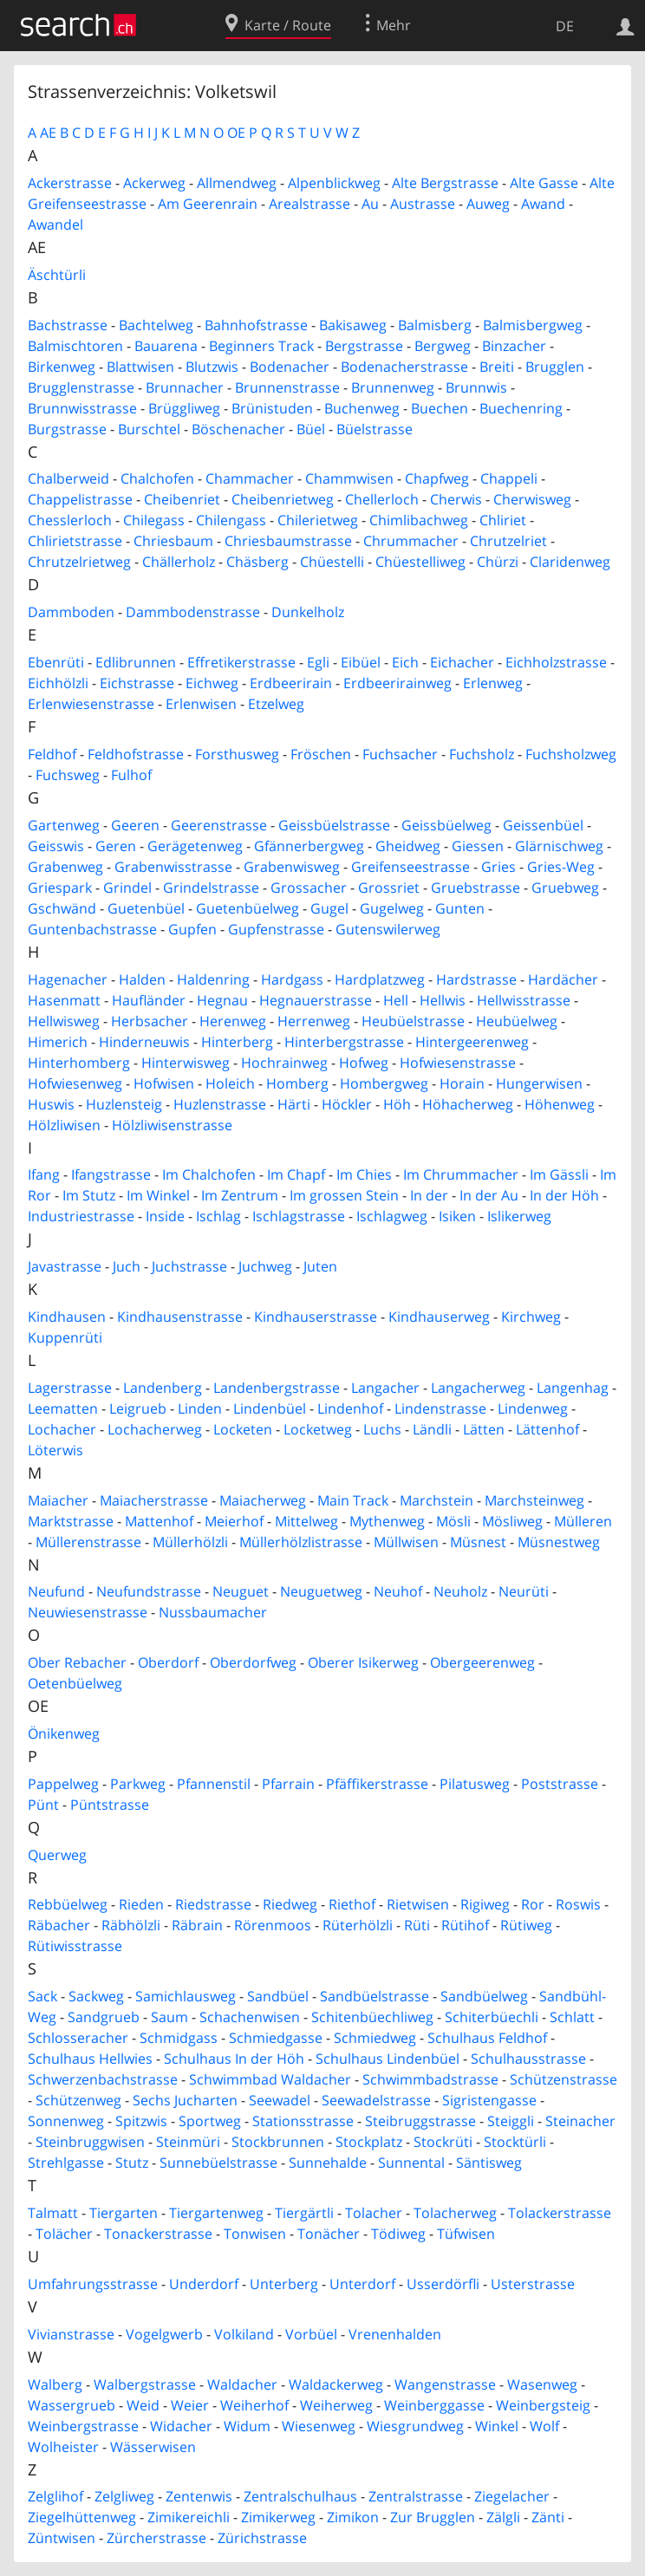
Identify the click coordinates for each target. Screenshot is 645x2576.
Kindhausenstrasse (180, 1316)
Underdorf (203, 2283)
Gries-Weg (561, 866)
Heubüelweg (516, 1021)
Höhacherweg (467, 1104)
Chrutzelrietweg (79, 561)
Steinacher (580, 2120)
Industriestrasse (81, 1216)
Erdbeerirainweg (397, 683)
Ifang (44, 1174)
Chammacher (249, 478)
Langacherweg (478, 1387)
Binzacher (514, 345)
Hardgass (292, 979)
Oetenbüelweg (75, 1683)
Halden (142, 979)
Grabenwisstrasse (173, 866)
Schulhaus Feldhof (487, 2037)
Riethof (352, 1904)
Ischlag (218, 1216)
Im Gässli (559, 1174)
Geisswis (56, 845)
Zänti (547, 2517)
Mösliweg (512, 1521)
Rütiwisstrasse (75, 1945)
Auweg (488, 203)
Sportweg (210, 2120)
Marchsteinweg (534, 1500)
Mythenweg (387, 1521)
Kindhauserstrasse (315, 1316)
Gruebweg (565, 887)
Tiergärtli (304, 2212)
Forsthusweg (237, 754)
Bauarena (166, 345)
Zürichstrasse (262, 2537)
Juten (320, 1266)
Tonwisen (255, 2233)
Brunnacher (185, 387)
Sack (42, 1996)
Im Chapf (296, 1174)
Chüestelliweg (420, 561)
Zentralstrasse (415, 2496)
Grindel (127, 887)
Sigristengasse (489, 2100)
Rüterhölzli (357, 1925)
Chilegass (154, 520)
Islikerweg (519, 1216)
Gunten (460, 908)
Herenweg (232, 1021)
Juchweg (265, 1266)
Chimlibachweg (418, 520)
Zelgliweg (124, 2496)
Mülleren (583, 1521)
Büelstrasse (374, 429)
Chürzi (497, 561)
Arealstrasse (309, 203)
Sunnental (411, 2162)
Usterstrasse (533, 2283)
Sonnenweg (66, 2120)
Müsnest (478, 1541)
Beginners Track (261, 345)
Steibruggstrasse (420, 2120)
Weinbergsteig (543, 2405)
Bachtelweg (156, 325)
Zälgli (503, 2517)
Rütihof (465, 1925)
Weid (143, 2405)
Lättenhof (547, 1429)
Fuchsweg (68, 774)
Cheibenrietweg (282, 499)
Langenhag (573, 1387)
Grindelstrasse (211, 887)
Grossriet (389, 887)
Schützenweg (78, 2100)
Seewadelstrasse (376, 2100)
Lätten (484, 1429)
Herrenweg (313, 1021)
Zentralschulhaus (300, 2496)
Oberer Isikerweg (363, 1662)
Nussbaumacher (213, 1612)
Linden (200, 1408)
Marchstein (436, 1500)
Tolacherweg (455, 2212)
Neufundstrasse (148, 1591)
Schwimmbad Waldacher (270, 2079)
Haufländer (149, 1000)
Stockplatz (369, 2141)
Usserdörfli (443, 2283)
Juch (126, 1266)
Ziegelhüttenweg (82, 2517)
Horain (462, 1083)
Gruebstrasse (475, 887)
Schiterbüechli (491, 2016)
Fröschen (320, 754)
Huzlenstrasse (219, 1104)
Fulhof (131, 774)
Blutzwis (212, 366)
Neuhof (398, 1591)
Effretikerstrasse (241, 662)
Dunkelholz (307, 611)
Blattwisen (140, 366)
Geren (115, 845)
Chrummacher (411, 540)
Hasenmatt (64, 1000)
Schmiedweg (375, 2037)
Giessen (478, 845)
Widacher (181, 2426)
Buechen (439, 408)
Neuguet (240, 1591)
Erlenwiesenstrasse (91, 703)
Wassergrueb (71, 2405)
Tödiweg (398, 2233)
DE (565, 26)
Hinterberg (237, 1041)
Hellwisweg (64, 1021)
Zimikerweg (278, 2517)
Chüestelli (332, 561)
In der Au (488, 1195)
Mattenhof (159, 1521)
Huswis (51, 1104)
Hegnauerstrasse (315, 1000)
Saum (169, 2016)
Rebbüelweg (68, 1904)
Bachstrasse (68, 325)
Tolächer (64, 2233)
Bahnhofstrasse (256, 325)
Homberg (297, 1083)
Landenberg (162, 1387)
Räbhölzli (130, 1925)
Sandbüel (278, 1996)
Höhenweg (559, 1104)
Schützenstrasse (563, 2079)
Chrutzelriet (508, 540)
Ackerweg (154, 182)
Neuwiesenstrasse (87, 1612)
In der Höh (564, 1195)
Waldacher (242, 2384)
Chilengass (231, 520)
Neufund (56, 1591)
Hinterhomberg (79, 1062)
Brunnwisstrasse (82, 408)
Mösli (453, 1521)
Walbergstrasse (145, 2384)
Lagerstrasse (70, 1387)
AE (48, 132)
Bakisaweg (353, 325)
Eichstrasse (137, 683)
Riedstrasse (213, 1904)
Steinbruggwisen (90, 2141)
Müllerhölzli (190, 1541)
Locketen (242, 1429)
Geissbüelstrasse (334, 825)
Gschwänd (62, 908)
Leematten (63, 1408)
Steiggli (510, 2120)
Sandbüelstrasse (374, 1996)
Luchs (382, 1429)
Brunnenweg (392, 387)
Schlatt (572, 2016)
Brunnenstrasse (287, 387)
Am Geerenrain (207, 203)
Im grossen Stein (344, 1195)
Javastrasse (64, 1266)
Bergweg (442, 345)
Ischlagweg (391, 1216)
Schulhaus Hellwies (90, 2058)
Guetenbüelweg (247, 908)
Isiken (457, 1216)
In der (429, 1195)
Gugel (329, 908)
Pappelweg (63, 1783)
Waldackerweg (336, 2384)
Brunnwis (476, 387)
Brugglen (554, 366)
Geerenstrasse (219, 825)
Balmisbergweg (533, 325)
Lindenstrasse (440, 1408)
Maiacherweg (262, 1500)
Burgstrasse (67, 429)
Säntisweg (489, 2162)
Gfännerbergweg (309, 845)
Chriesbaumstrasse (288, 540)
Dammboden (71, 611)
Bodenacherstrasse (404, 366)
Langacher (385, 1387)
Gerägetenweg (195, 845)
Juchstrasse (189, 1266)
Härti (293, 1104)
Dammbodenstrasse (193, 611)
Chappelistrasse (80, 499)
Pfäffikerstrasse (377, 1783)
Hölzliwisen (64, 1125)
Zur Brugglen (432, 2517)
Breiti (496, 366)
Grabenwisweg (292, 866)
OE (236, 132)
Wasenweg (542, 2384)
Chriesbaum (173, 540)
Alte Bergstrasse (445, 182)
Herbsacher (149, 1021)
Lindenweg (533, 1408)
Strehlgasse (66, 2162)
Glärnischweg (559, 845)
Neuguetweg (321, 1591)
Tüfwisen (466, 2233)
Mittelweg (306, 1521)
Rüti (417, 1925)
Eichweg (212, 683)
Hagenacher (68, 979)
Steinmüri (188, 2141)
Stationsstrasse (303, 2120)
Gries (498, 866)
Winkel (496, 2426)
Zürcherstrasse (156, 2537)
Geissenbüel (543, 825)
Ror (532, 1904)
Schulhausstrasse (528, 2058)
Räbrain (197, 1925)
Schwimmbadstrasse (430, 2079)
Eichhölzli (58, 683)
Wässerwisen (153, 2446)
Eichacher (462, 662)
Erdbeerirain (291, 683)
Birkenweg (61, 366)
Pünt (43, 1804)
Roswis (578, 1904)
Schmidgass (179, 2037)
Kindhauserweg (439, 1316)
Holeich (230, 1083)
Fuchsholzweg (570, 754)
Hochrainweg (284, 1062)
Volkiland (244, 2334)
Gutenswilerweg (388, 929)
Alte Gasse (544, 182)
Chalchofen (157, 478)
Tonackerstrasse (158, 2233)
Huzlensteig (124, 1104)
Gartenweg (64, 825)
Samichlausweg (185, 1996)
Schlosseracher (78, 2037)
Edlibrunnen (135, 662)
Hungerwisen (539, 1083)
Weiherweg (336, 2405)
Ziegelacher (512, 2496)
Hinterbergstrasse (344, 1041)
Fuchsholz (481, 754)
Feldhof (52, 754)
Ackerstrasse (70, 182)
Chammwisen (349, 478)
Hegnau (222, 1000)
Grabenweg (65, 866)
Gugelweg (392, 908)
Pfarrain (288, 1783)
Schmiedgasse (275, 2037)
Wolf (544, 2426)
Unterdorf (362, 2283)
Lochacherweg (155, 1429)
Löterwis (55, 1450)
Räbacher (59, 1925)
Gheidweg (407, 845)
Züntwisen (61, 2537)
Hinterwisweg (185, 1062)
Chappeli (509, 478)
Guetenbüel (146, 908)
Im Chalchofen (209, 1174)
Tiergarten (123, 2212)
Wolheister (63, 2446)
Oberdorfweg (253, 1662)
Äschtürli (57, 274)
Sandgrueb (104, 2016)
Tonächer (328, 2233)
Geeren (135, 825)
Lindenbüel (269, 1408)
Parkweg (138, 1783)
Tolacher (373, 2212)
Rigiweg (485, 1904)
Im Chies (364, 1174)
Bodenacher (289, 366)
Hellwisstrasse (523, 1000)
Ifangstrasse (111, 1174)
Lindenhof (350, 1408)
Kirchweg (531, 1316)
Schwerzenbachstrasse (103, 2079)
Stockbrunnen (277, 2141)
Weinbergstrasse (83, 2426)
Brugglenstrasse (81, 387)
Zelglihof (55, 2496)
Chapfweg (437, 478)
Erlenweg (493, 683)
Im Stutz (88, 1195)
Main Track (352, 1500)
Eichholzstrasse (556, 662)
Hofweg (363, 1062)
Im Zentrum (239, 1195)
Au (370, 203)
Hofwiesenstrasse (458, 1062)
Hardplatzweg (380, 979)
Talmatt (53, 2212)
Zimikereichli (188, 2517)
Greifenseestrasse (410, 866)
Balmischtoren (75, 345)
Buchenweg (362, 408)
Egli (318, 662)
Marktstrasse (71, 1521)
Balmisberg (435, 325)
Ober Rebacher (77, 1662)
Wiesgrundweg (415, 2426)
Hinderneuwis (144, 1041)
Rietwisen (418, 1904)
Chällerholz (178, 561)
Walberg (55, 2384)
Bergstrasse (364, 345)
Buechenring (521, 408)
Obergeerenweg (482, 1662)
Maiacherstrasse (154, 1500)
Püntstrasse (109, 1804)
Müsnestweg (559, 1541)
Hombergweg (384, 1083)
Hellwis (443, 1000)
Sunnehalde (328, 2162)
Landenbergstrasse (276, 1387)
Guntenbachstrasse (92, 929)
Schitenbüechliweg (372, 2016)
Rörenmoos (272, 1925)
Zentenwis (199, 2496)
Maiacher (58, 1500)
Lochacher (62, 1429)
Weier (190, 2405)
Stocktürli (515, 2141)
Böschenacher (238, 429)
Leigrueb (137, 1408)
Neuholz (460, 1591)
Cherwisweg (532, 499)
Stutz (131, 2162)
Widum (247, 2426)
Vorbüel (311, 2334)
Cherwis (456, 499)
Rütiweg (526, 1925)
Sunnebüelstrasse (218, 2162)
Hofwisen (164, 1083)
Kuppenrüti (65, 1337)
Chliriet (502, 520)
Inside (165, 1216)
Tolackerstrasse (559, 2212)
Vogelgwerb (164, 2334)
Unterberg (284, 2283)
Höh (397, 1104)
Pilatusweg (475, 1783)
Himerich (58, 1041)
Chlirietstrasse (75, 540)
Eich (405, 662)
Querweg (57, 1854)
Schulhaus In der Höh (234, 2058)
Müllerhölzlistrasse (300, 1541)
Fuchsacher (400, 754)
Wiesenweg (318, 2426)
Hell (395, 1000)
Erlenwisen (201, 703)
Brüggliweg (184, 408)
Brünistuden (272, 408)
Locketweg (317, 1429)
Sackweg (96, 1996)
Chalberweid (68, 478)
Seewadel (279, 2100)
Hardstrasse (476, 979)
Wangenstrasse (445, 2384)
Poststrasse (559, 1783)
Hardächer (563, 979)
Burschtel (149, 429)
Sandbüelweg (484, 1996)
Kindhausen (67, 1316)
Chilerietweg (317, 520)
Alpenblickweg (334, 182)
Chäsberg (257, 561)
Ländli (432, 1429)
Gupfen (192, 929)
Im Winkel (158, 1195)
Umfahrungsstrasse (93, 2283)
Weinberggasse (434, 2405)
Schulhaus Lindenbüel (387, 2058)
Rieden (141, 1904)
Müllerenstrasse (88, 1541)
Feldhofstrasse (136, 754)
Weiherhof (254, 2405)
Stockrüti (443, 2141)
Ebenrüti (56, 662)
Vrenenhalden (395, 2334)
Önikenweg (64, 1733)
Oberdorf (168, 1662)
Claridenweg (570, 561)
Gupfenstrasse (276, 929)
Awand (543, 203)
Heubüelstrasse (413, 1021)
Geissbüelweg (446, 825)
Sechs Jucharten (185, 2100)
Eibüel (361, 662)
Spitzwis (141, 2120)
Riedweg (290, 1904)
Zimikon (353, 2517)
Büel (310, 429)
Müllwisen (406, 1541)
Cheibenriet (182, 499)
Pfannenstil (214, 1783)
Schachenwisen (249, 2016)
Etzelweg (276, 703)
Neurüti (523, 1591)
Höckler (347, 1104)
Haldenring (213, 979)
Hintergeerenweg (472, 1041)
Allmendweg (237, 182)
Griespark (60, 887)
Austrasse (422, 203)
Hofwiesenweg (75, 1083)
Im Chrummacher (460, 1174)
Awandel (55, 224)
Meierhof (234, 1521)
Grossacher (308, 887)
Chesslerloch (70, 520)
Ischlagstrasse (298, 1216)
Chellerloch (382, 499)
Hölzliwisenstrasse (172, 1125)
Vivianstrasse (71, 2334)
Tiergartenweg (216, 2212)
